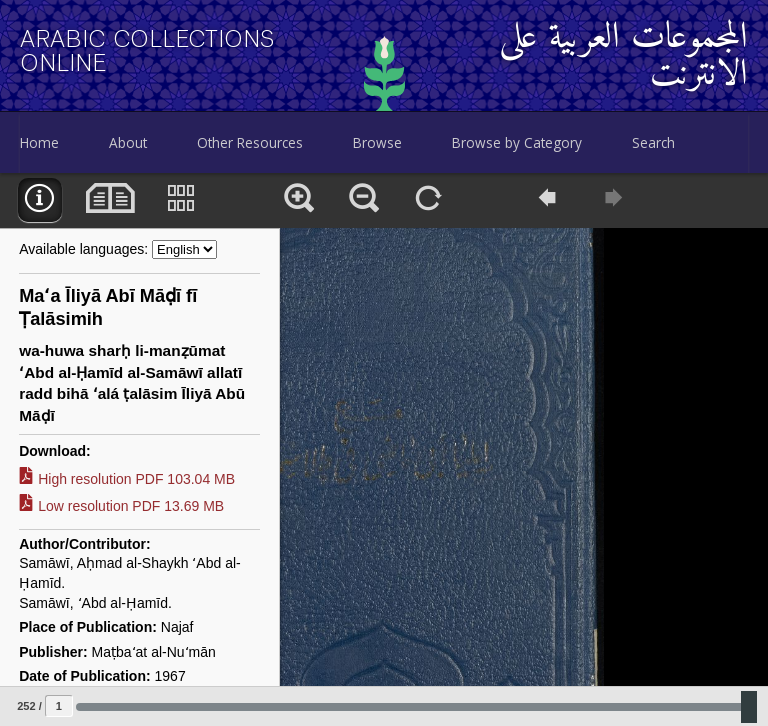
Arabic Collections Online (147, 51)
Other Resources (250, 142)
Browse (377, 142)
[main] (384, 449)
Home (39, 142)
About (128, 142)
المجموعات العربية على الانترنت (623, 57)
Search (653, 142)
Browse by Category (517, 142)
